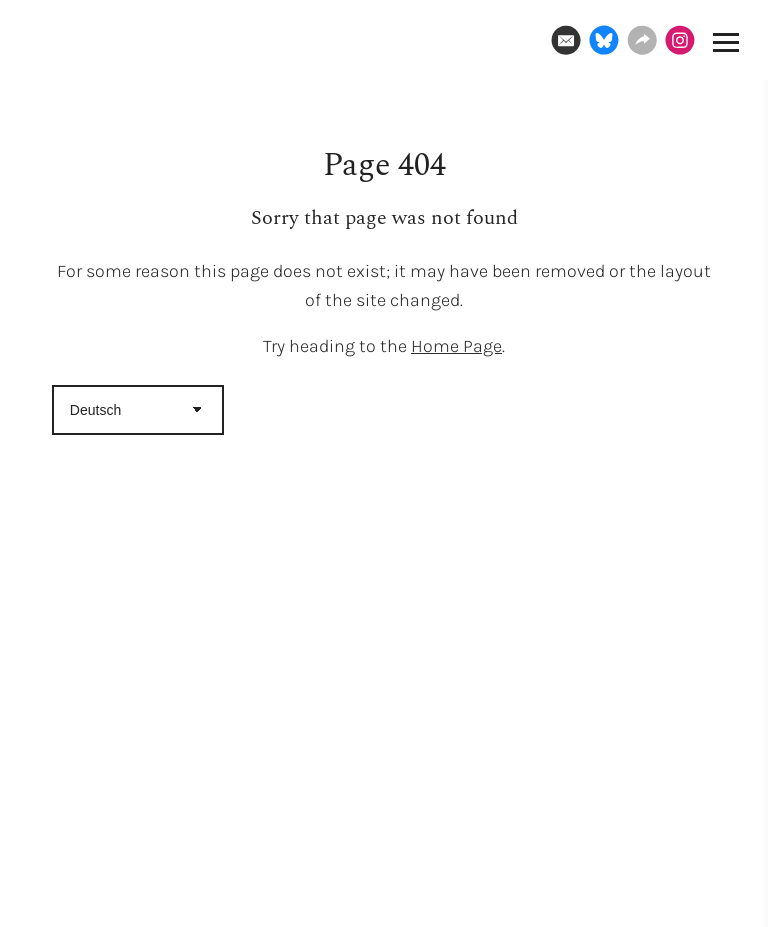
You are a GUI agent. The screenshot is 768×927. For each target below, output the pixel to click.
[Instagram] (680, 40)
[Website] (642, 40)
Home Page (456, 346)
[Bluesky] (604, 40)
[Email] (566, 40)
